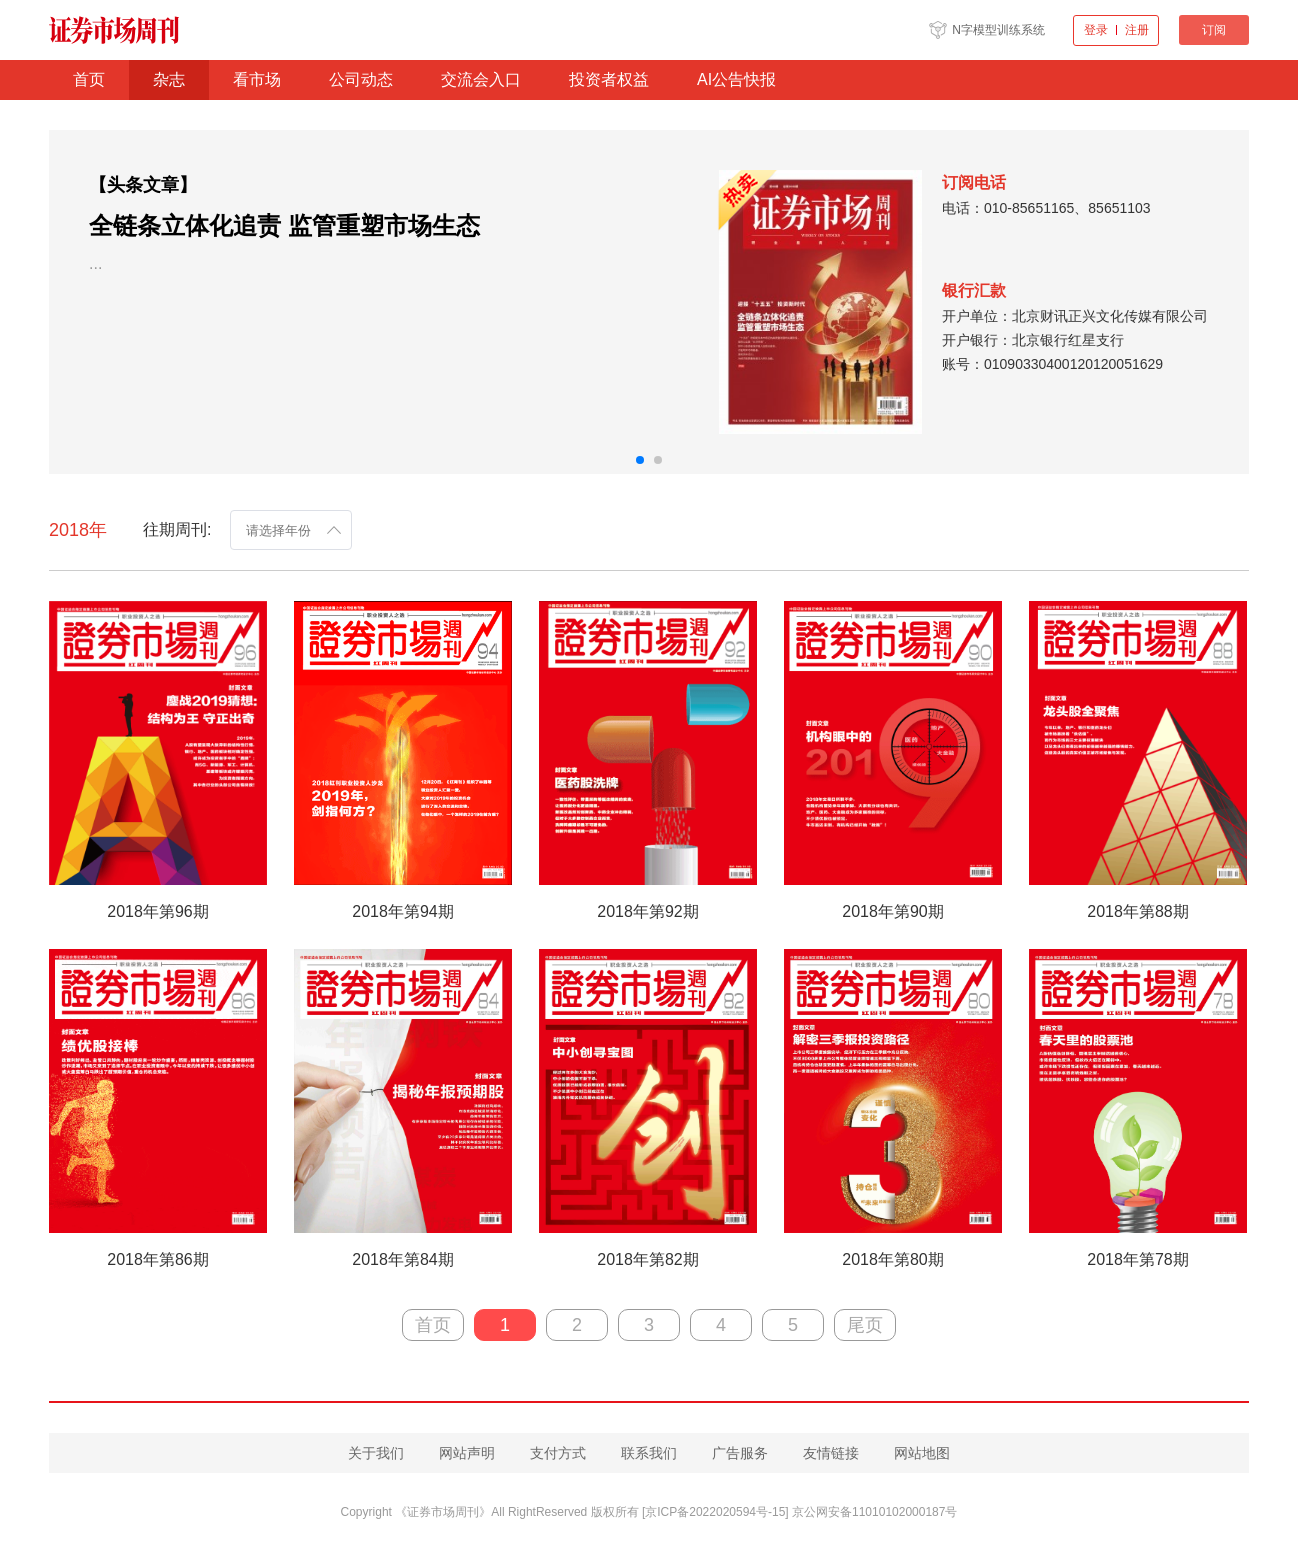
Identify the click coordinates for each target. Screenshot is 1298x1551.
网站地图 (922, 1453)
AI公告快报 (736, 79)
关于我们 (376, 1453)
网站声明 (467, 1453)
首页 (89, 79)
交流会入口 (481, 79)
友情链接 (831, 1453)
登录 (1096, 30)
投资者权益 (609, 79)
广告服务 (740, 1453)
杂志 (169, 79)
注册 (1137, 30)
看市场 (257, 79)
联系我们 (649, 1453)
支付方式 (558, 1453)
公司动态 (361, 79)
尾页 (865, 1325)
